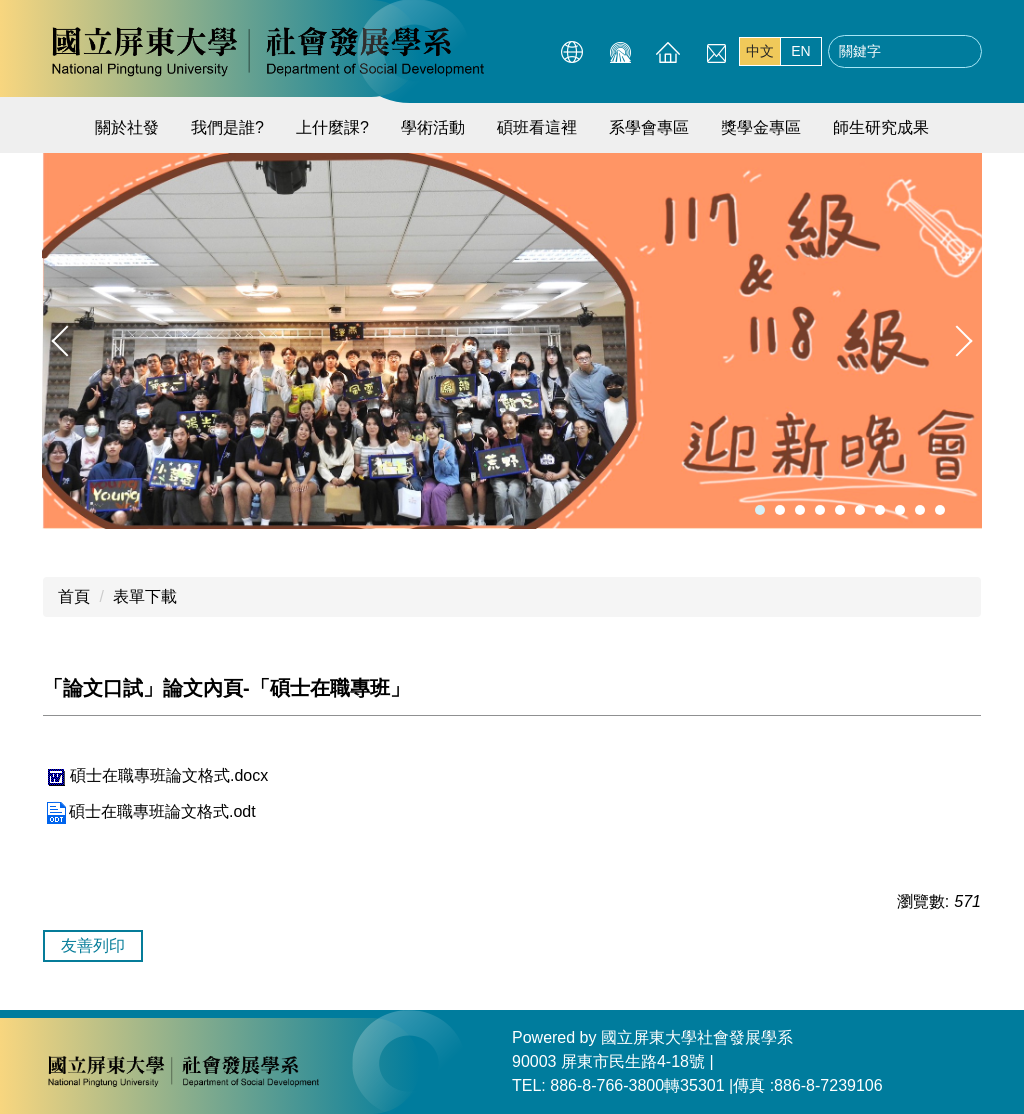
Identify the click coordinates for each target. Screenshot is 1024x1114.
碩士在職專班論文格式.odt (149, 811)
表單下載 (145, 596)
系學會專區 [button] (649, 127)
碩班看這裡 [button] (537, 127)
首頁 (74, 596)
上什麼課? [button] (332, 127)
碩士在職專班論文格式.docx (155, 775)
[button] (67, 341)
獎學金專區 (761, 127)
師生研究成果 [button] (881, 127)
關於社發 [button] (127, 127)
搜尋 (961, 52)
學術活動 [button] (433, 127)
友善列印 (93, 945)
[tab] (760, 510)
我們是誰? (227, 127)
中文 (760, 51)
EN (800, 51)
